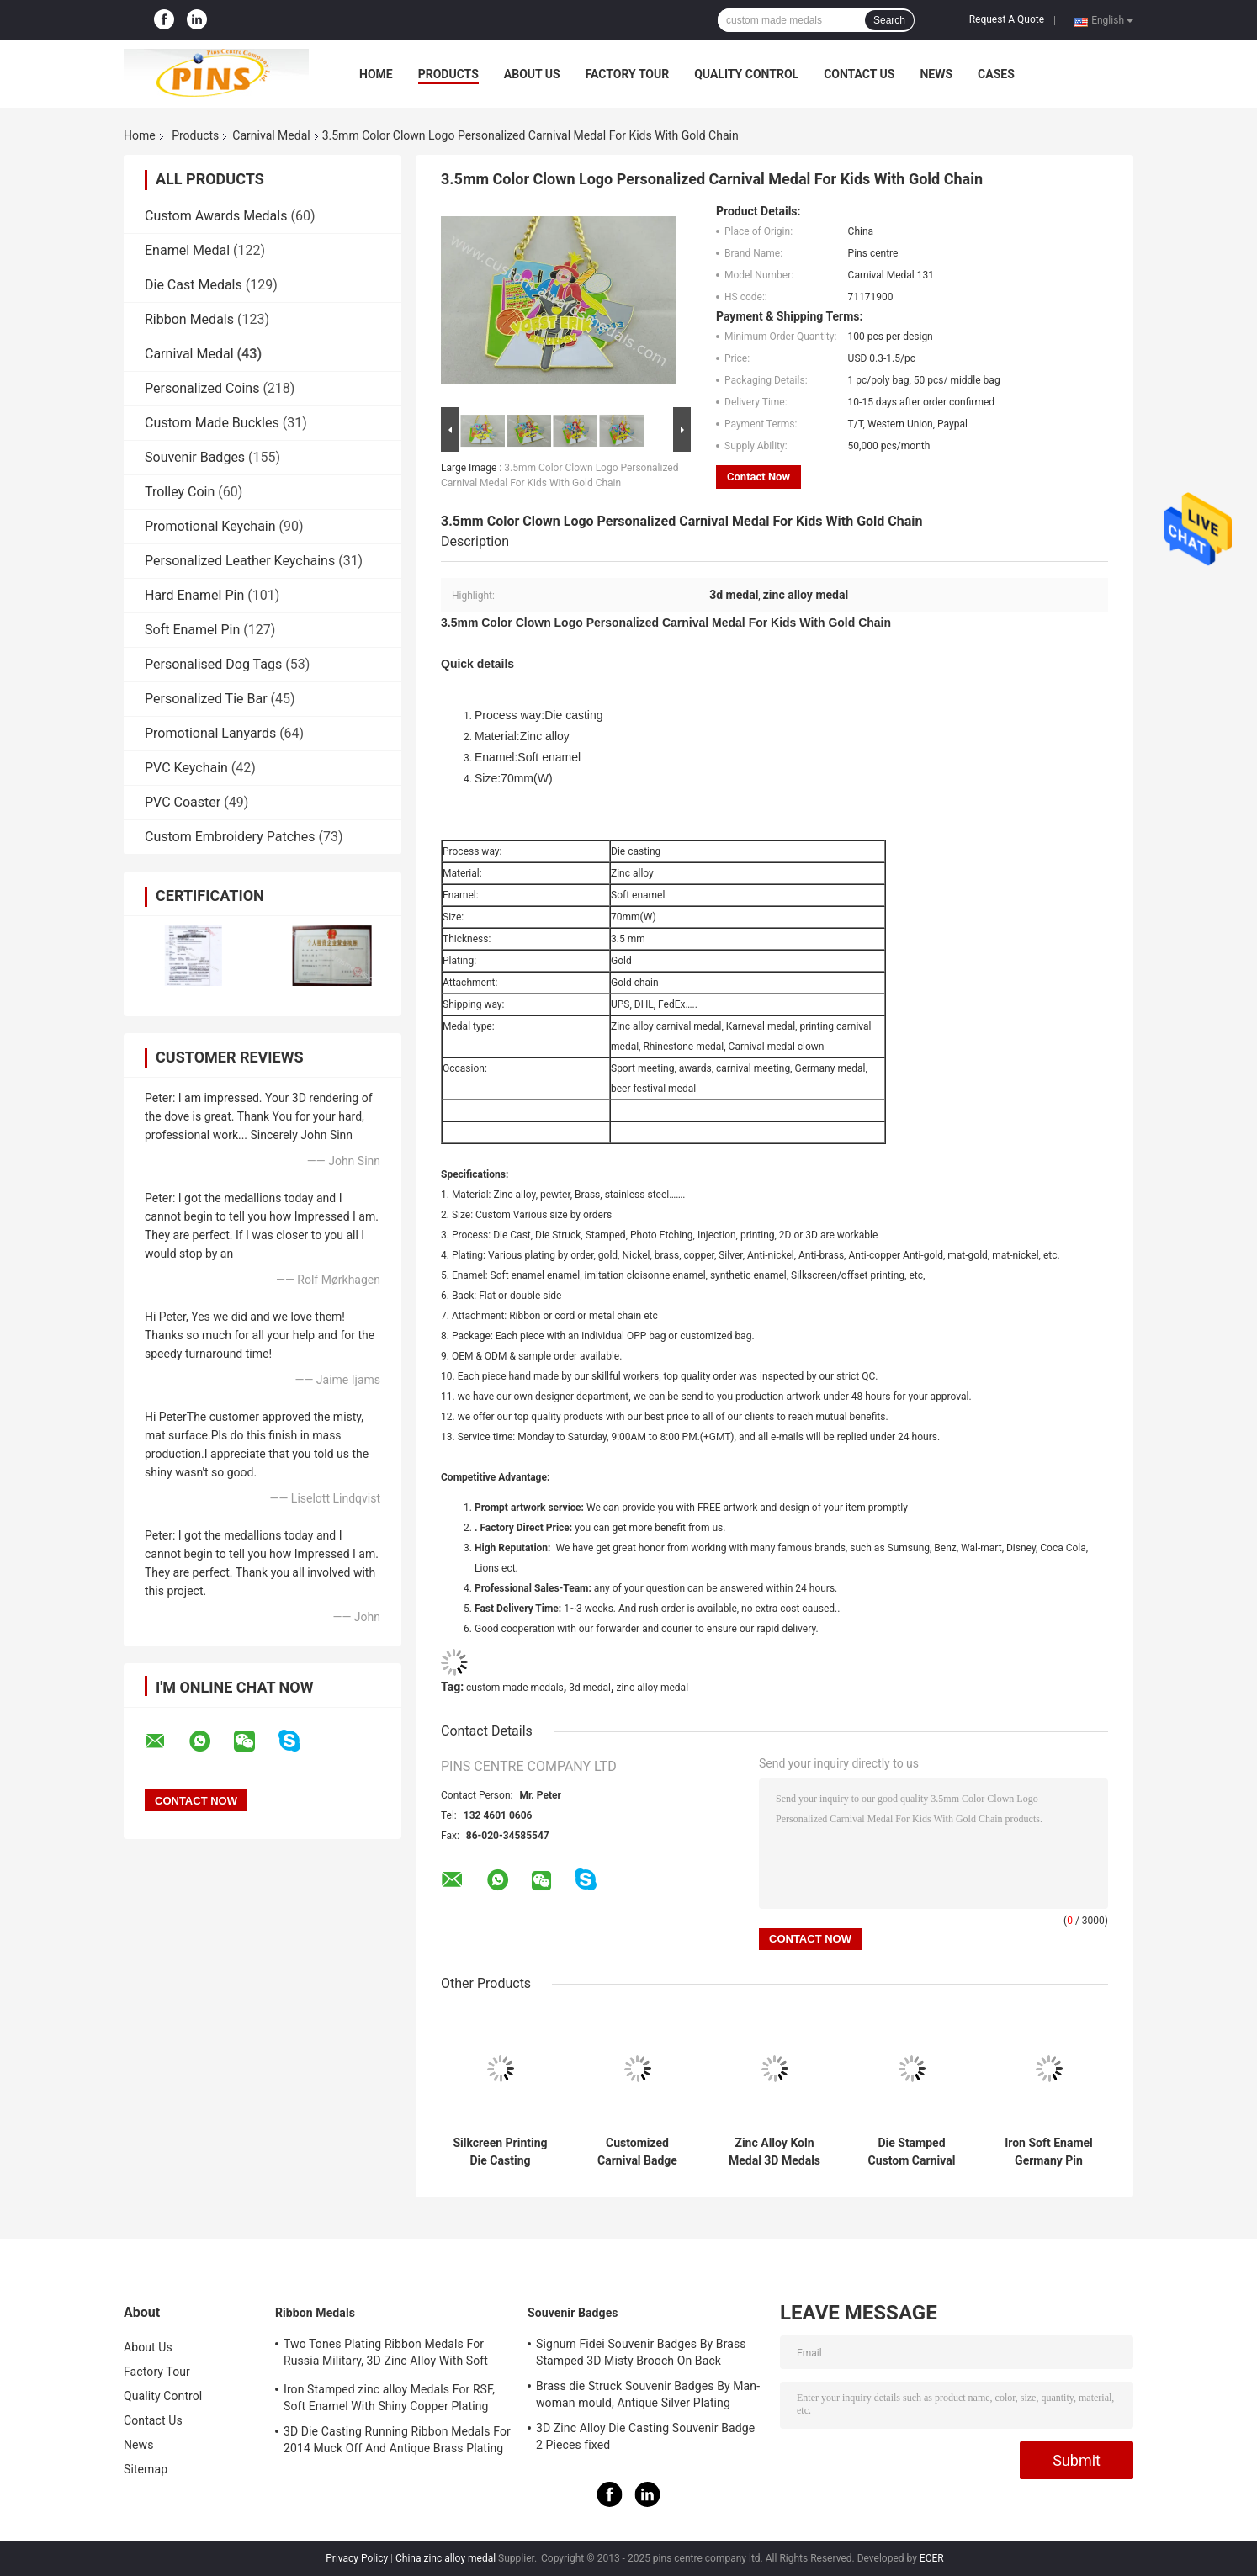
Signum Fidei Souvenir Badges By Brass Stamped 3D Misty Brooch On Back (641, 2352)
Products (448, 74)
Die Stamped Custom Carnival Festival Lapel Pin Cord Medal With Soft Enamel (911, 2152)
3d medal (590, 1687)
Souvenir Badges (195, 457)
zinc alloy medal (652, 1687)
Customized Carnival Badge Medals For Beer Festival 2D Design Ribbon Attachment (637, 2152)
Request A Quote (1006, 19)
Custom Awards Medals (216, 216)
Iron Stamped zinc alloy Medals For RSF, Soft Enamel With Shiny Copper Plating (389, 2398)
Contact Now (758, 476)
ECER (932, 2558)
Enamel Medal (187, 250)
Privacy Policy (357, 2558)
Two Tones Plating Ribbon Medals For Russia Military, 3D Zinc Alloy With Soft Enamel (386, 2354)
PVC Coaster (182, 802)
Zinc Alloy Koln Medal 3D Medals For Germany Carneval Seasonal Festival (774, 2152)
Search (889, 20)
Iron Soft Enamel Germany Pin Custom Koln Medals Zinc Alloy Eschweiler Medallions (1048, 2152)
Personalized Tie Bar (206, 699)
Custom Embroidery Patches (230, 837)
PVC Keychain (186, 768)
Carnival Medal (271, 135)
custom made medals (515, 1687)
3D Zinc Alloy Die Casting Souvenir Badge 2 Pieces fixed (645, 2436)
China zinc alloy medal (445, 2558)
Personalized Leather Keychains (240, 561)
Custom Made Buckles (212, 423)
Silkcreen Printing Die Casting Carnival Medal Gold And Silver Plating (500, 2152)
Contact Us (859, 74)
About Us (532, 74)
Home (376, 74)
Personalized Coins (202, 388)
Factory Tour (628, 74)
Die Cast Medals (193, 285)
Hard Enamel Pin (194, 595)
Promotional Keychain (210, 526)
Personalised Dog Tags (213, 664)
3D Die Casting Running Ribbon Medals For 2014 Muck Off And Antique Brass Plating (397, 2440)
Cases (996, 74)
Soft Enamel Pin (192, 630)
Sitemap (145, 2469)
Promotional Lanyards (210, 733)
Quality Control (746, 74)
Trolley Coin (180, 492)
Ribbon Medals (189, 319)
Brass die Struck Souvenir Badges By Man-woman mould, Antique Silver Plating (648, 2394)
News (936, 74)
